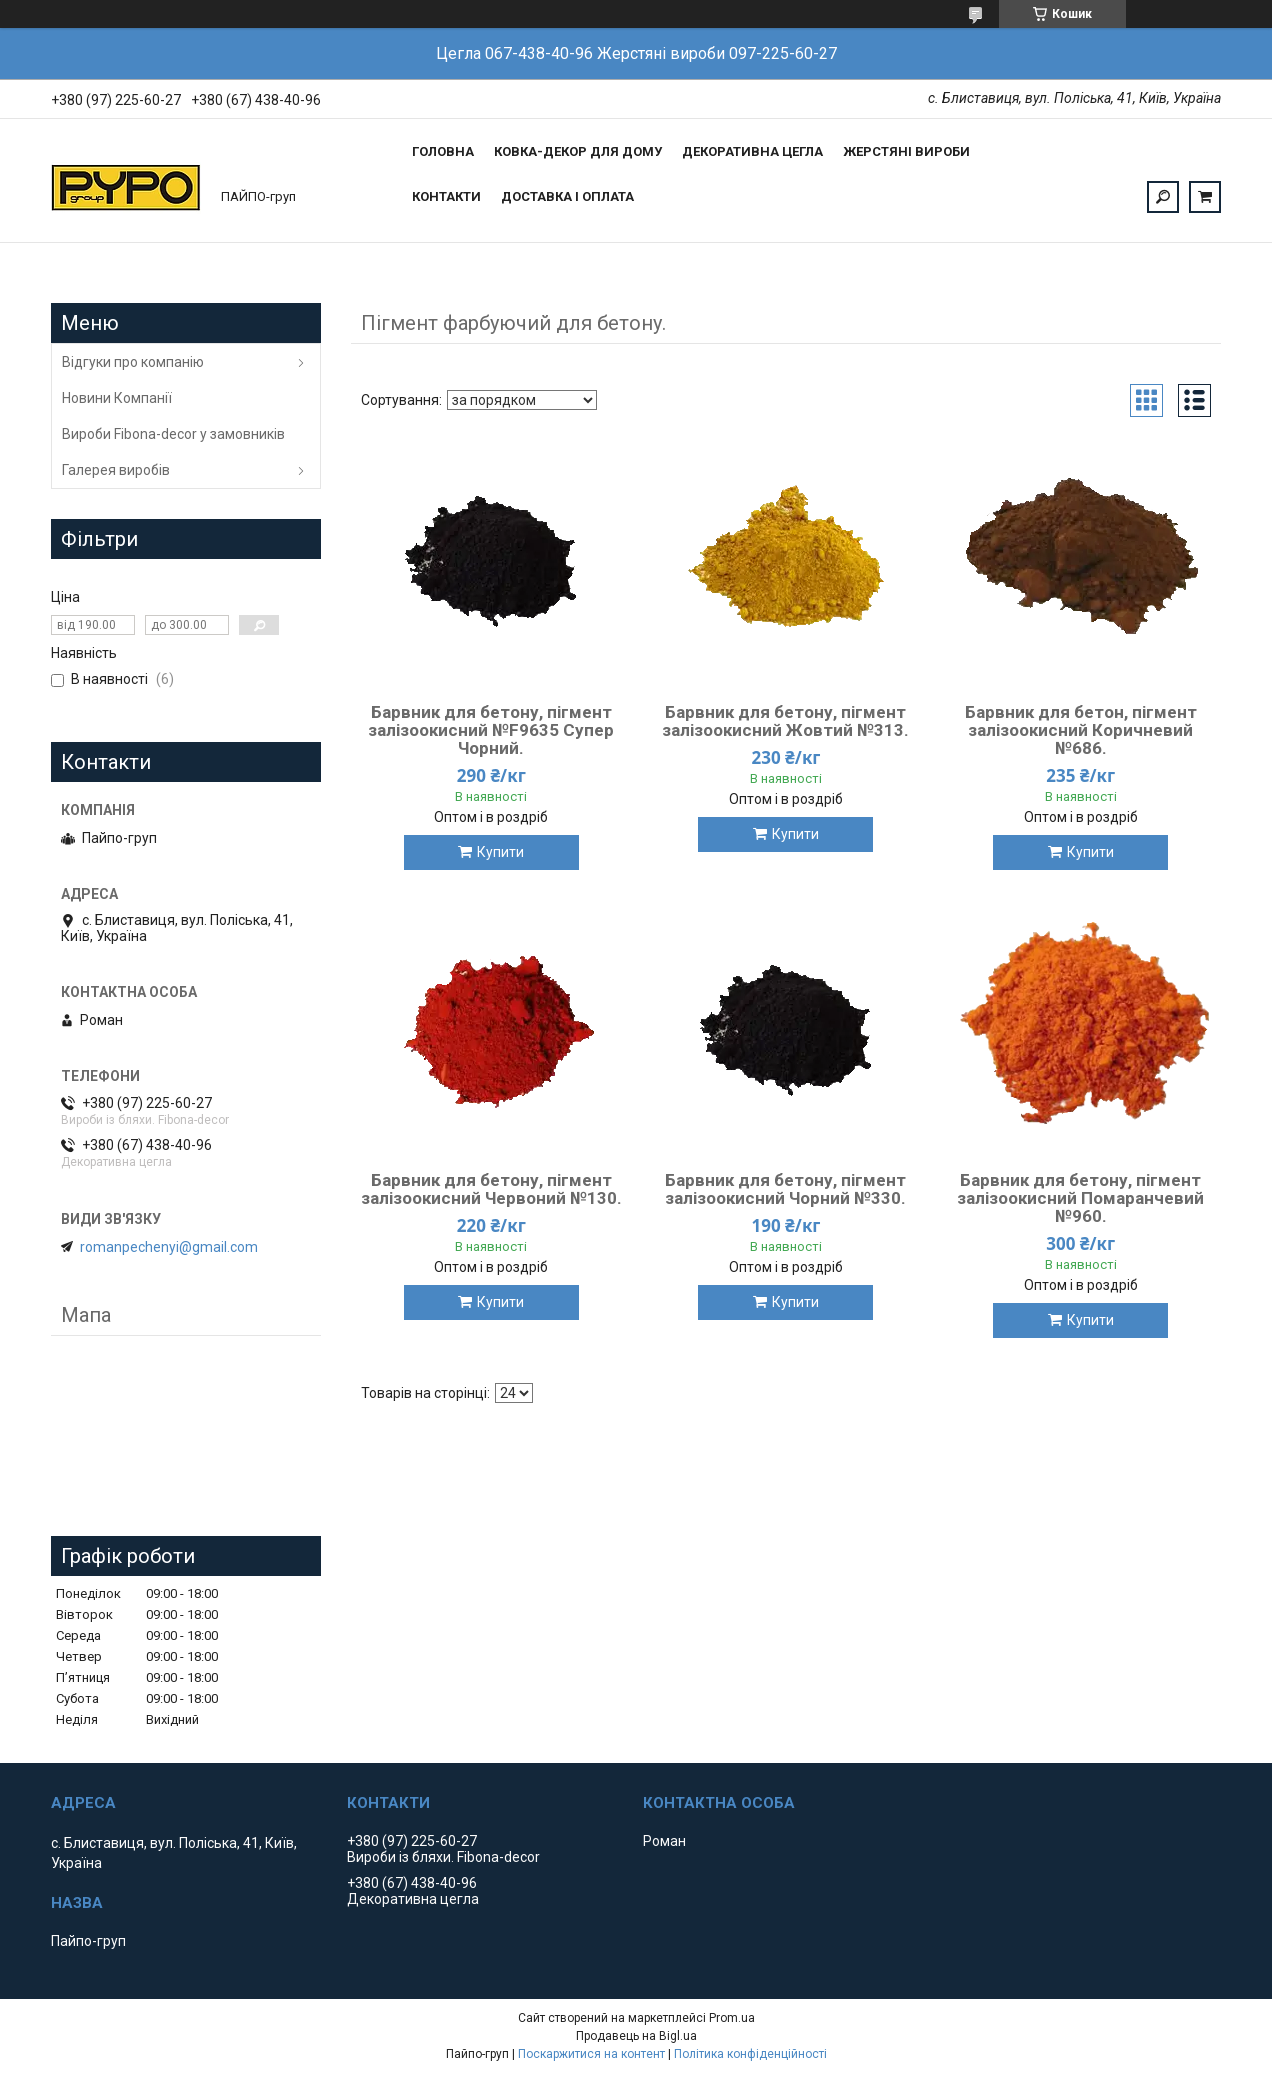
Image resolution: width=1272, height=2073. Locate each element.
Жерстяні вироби (906, 151)
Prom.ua (732, 2018)
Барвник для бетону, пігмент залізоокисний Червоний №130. (491, 1189)
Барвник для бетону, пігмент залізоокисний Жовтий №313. (785, 721)
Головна (443, 151)
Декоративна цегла (752, 151)
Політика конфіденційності (750, 2054)
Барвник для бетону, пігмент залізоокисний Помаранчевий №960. (1080, 1198)
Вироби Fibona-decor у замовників (173, 434)
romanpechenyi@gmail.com (169, 1247)
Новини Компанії (117, 398)
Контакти (446, 196)
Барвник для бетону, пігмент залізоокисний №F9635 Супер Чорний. (491, 730)
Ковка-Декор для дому (578, 151)
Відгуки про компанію (133, 362)
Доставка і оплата (567, 196)
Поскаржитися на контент (591, 2054)
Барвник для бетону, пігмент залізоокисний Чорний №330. (785, 1189)
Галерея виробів (116, 470)
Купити (500, 852)
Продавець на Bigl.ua (636, 2036)
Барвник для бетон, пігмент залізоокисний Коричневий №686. (1081, 730)
